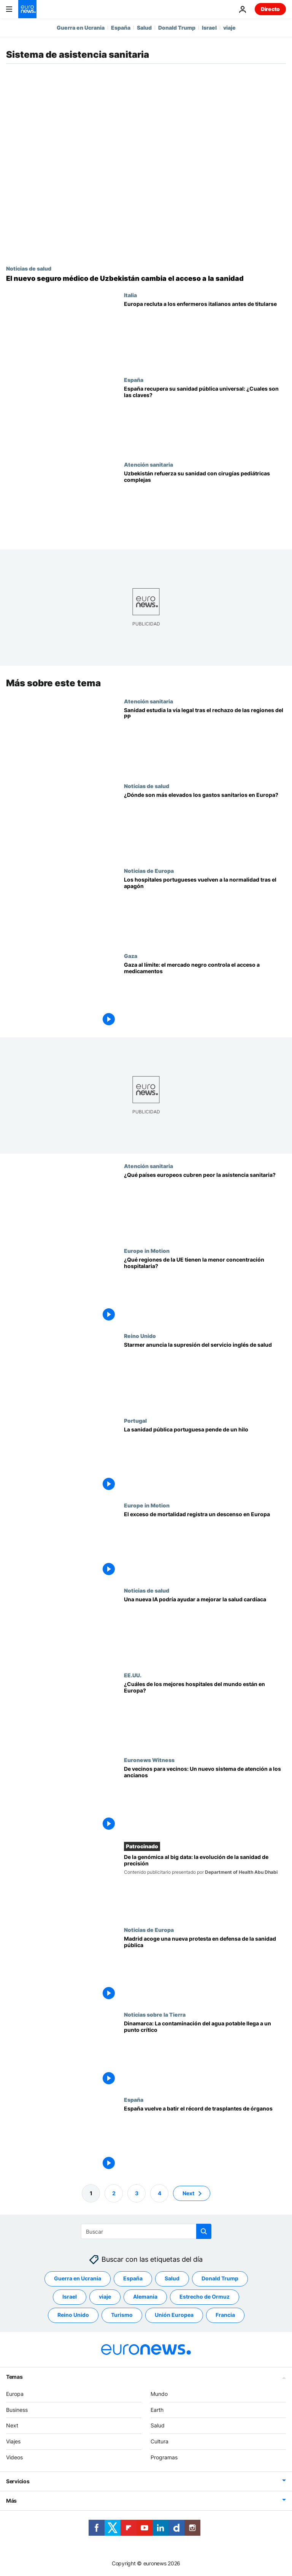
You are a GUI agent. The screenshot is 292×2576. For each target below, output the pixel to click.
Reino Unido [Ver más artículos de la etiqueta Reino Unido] (73, 2315)
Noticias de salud (28, 268)
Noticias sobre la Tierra (155, 2014)
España (120, 27)
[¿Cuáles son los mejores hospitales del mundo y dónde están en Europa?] (205, 1714)
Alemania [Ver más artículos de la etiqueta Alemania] (145, 2296)
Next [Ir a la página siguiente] (188, 2193)
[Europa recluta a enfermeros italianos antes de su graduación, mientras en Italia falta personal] (205, 334)
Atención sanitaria (148, 464)
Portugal (135, 1420)
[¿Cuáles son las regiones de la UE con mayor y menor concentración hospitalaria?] (205, 1290)
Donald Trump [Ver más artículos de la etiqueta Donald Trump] (220, 2278)
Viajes (13, 2441)
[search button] (203, 2231)
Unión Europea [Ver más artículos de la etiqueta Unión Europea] (174, 2315)
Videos (14, 2457)
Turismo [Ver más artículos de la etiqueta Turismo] (122, 2315)
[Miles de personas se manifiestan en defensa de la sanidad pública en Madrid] (205, 1969)
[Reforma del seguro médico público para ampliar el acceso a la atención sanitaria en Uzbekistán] (146, 278)
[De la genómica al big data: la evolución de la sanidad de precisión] (205, 1885)
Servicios (17, 2481)
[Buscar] (146, 2231)
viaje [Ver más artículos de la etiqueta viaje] (105, 2296)
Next (12, 2425)
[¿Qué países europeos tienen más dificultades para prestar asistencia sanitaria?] (205, 1205)
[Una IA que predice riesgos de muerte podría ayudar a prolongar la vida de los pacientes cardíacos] (205, 1629)
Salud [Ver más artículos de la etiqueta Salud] (172, 2278)
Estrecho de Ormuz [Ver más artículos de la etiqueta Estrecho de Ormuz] (204, 2296)
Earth (157, 2409)
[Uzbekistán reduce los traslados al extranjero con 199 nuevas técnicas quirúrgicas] (205, 503)
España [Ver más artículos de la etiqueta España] (133, 2278)
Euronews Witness (149, 1760)
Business (17, 2409)
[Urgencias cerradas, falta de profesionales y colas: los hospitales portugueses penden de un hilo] (205, 1460)
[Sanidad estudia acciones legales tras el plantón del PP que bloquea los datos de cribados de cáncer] (205, 740)
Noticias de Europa (149, 871)
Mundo (159, 2394)
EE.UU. (132, 1675)
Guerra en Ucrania (81, 27)
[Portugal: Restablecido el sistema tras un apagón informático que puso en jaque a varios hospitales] (205, 910)
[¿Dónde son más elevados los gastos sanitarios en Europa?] (205, 825)
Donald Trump (176, 27)
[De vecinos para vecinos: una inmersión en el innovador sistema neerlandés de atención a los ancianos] (205, 1799)
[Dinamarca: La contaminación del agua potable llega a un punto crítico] (205, 2053)
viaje (229, 27)
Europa (15, 2394)
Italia (130, 295)
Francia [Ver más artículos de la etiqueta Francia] (225, 2315)
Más (11, 2500)
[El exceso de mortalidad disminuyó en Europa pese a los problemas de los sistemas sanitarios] (205, 1544)
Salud (144, 27)
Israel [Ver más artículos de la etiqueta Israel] (69, 2296)
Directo (270, 9)
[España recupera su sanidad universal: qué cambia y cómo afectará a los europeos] (205, 419)
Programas (164, 2457)
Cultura (159, 2441)
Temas (14, 2376)
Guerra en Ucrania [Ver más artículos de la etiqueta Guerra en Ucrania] (77, 2278)
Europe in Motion (147, 1251)
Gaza (130, 956)
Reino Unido (140, 1336)
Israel (209, 27)
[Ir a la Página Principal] (27, 9)
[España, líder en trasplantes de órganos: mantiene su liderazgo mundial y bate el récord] (205, 2138)
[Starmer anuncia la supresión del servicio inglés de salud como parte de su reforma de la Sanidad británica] (205, 1375)
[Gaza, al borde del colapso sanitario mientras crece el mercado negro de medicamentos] (205, 995)
